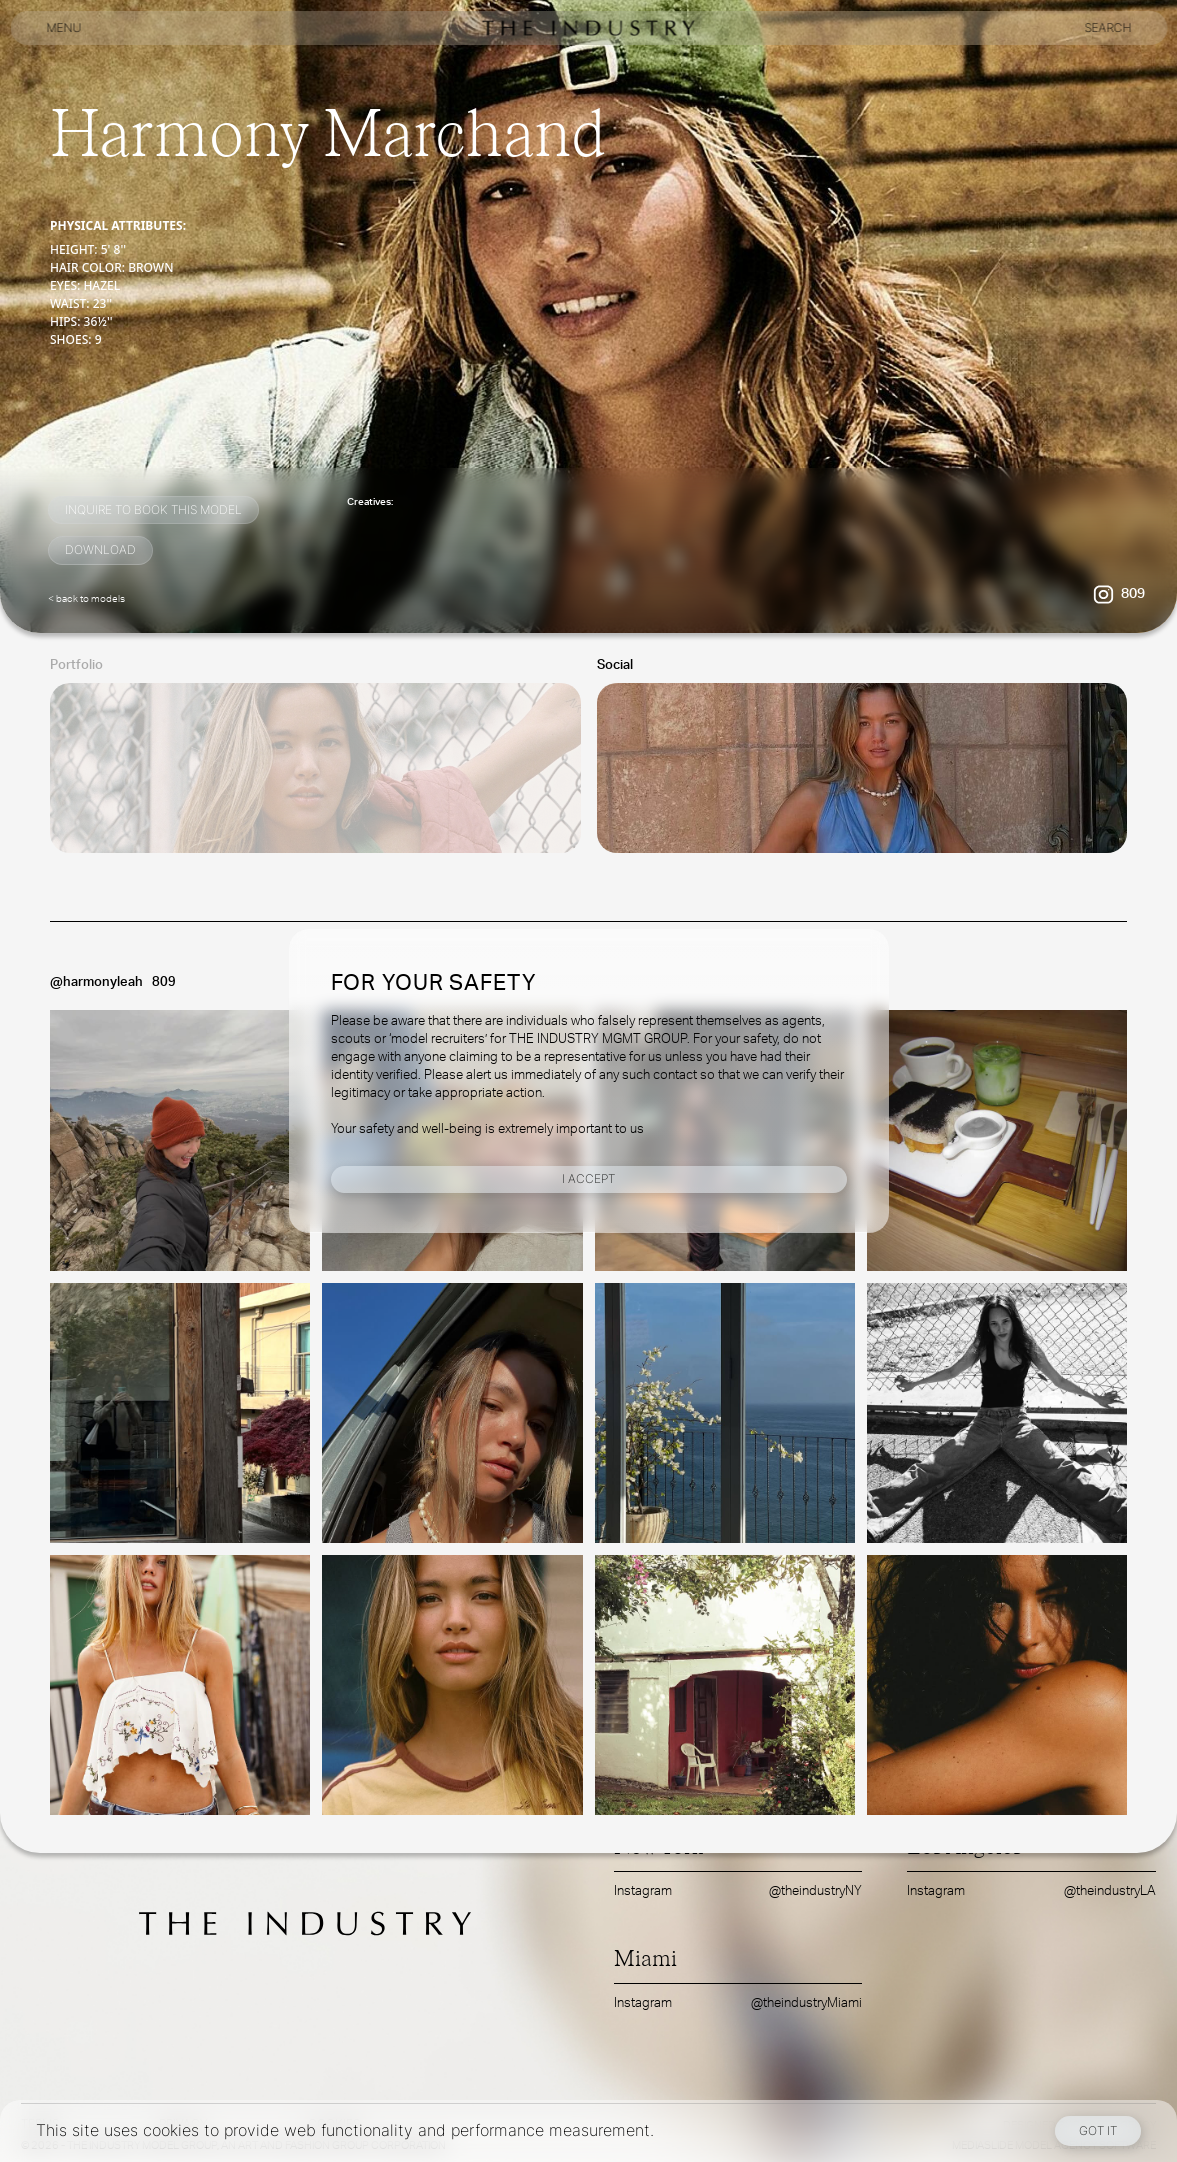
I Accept (588, 1178)
